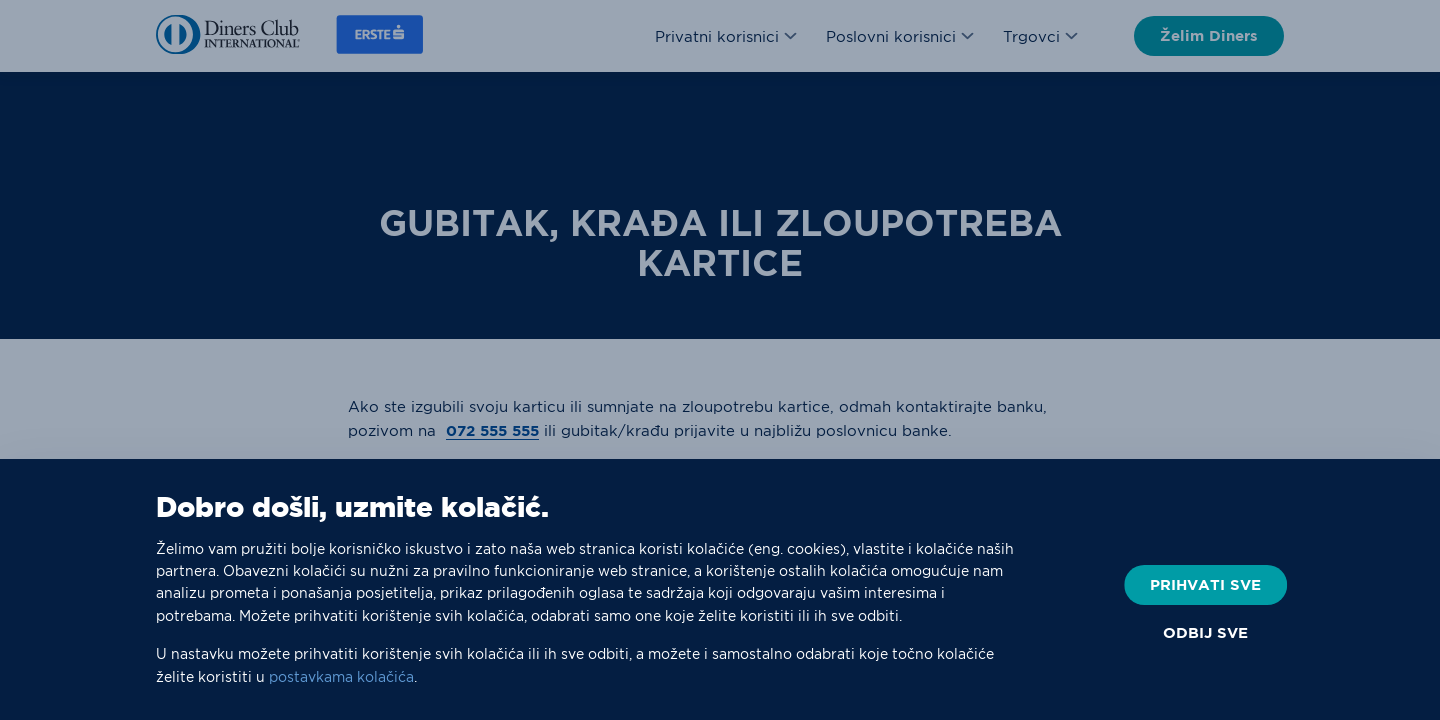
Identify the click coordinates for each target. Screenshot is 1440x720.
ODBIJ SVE (1205, 633)
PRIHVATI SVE (1205, 584)
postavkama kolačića (341, 677)
